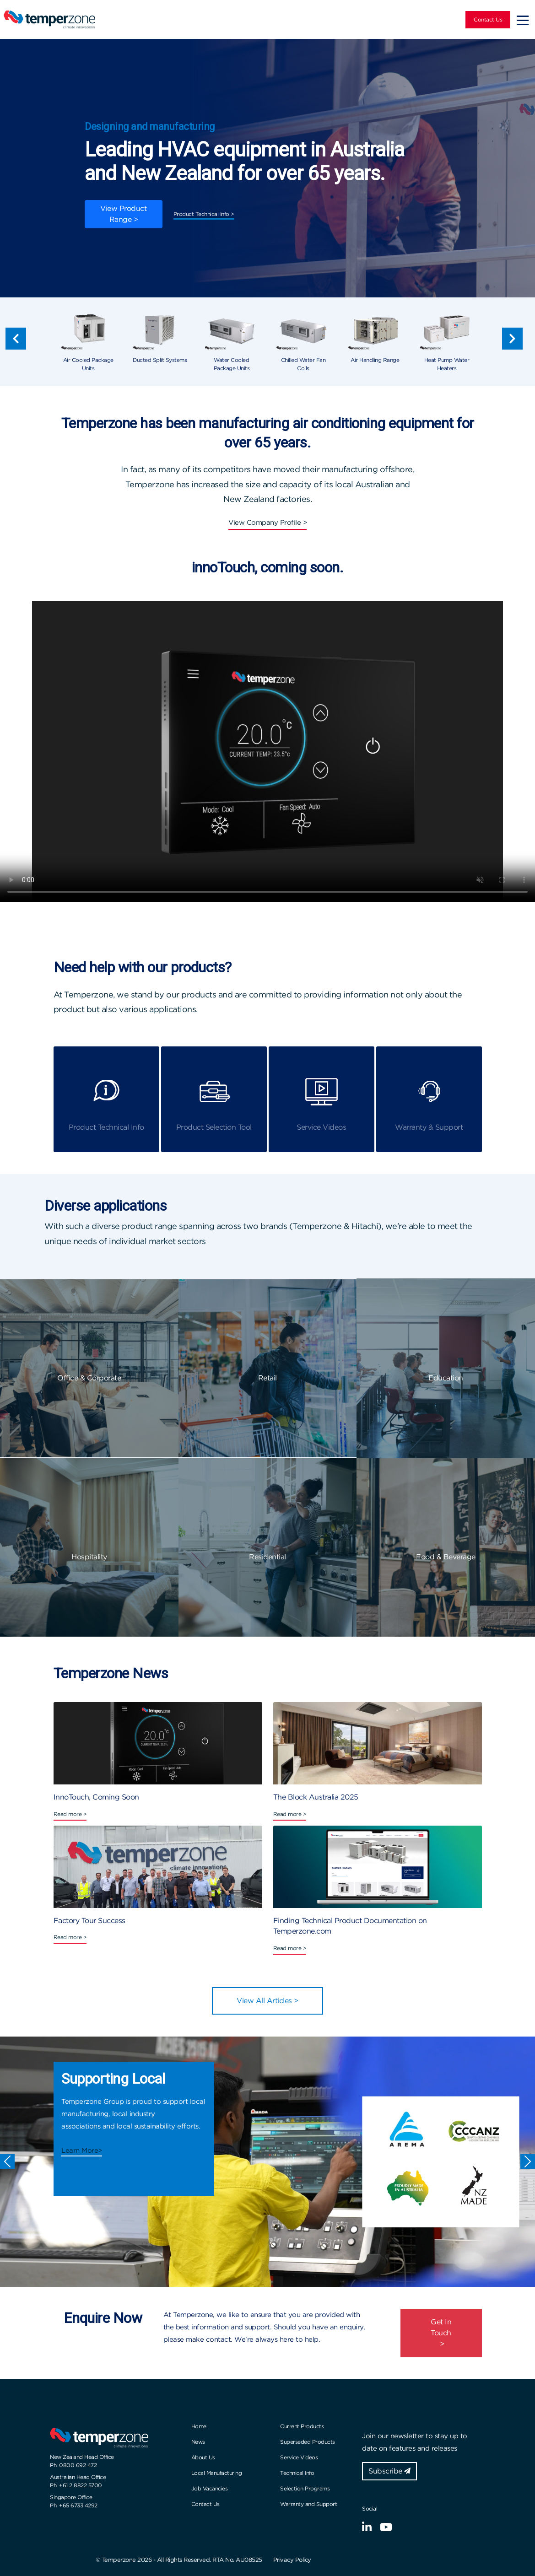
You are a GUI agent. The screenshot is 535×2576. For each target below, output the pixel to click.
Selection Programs (305, 2488)
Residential (267, 1556)
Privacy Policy (292, 2559)
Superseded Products (307, 2441)
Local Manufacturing (216, 2472)
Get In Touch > (441, 2332)
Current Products (302, 2426)
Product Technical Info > (203, 213)
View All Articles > (267, 2000)
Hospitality (89, 1556)
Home (198, 2426)
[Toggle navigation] (522, 19)
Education (445, 1378)
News (198, 2441)
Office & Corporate (89, 1378)
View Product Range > (123, 214)
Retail (267, 1378)
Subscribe (389, 2471)
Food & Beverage (446, 1556)
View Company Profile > (267, 522)
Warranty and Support (308, 2504)
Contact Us (488, 19)
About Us (203, 2457)
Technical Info (297, 2472)
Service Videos (299, 2457)
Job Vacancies (209, 2488)
